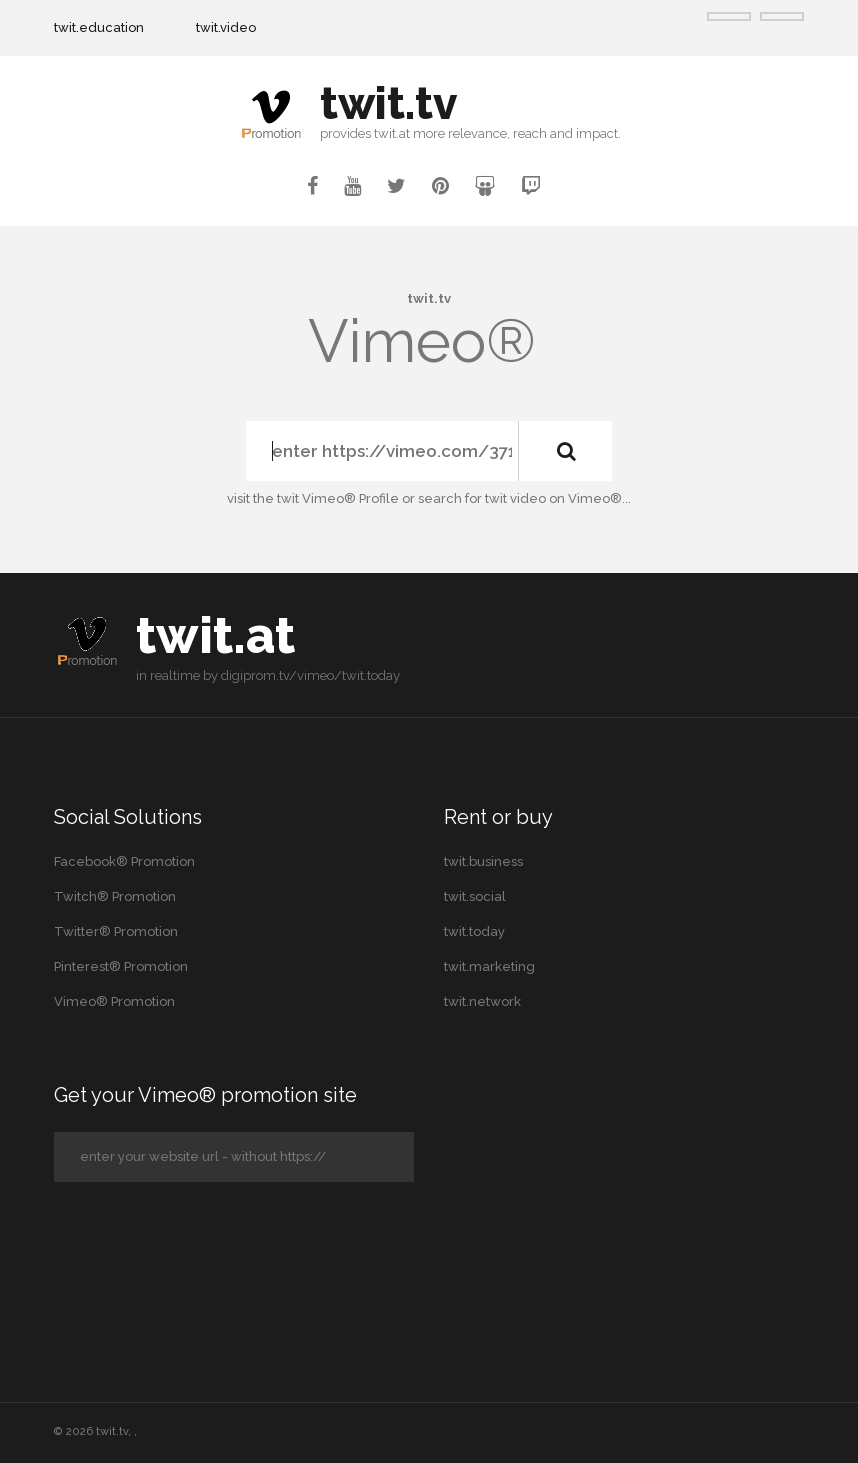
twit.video (226, 27)
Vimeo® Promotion (114, 1001)
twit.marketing (489, 966)
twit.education (99, 27)
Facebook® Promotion (124, 861)
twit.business (483, 861)
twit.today (474, 931)
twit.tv (112, 1431)
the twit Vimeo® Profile (326, 498)
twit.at (215, 635)
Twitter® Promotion (116, 931)
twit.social (475, 896)
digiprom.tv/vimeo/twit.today (310, 675)
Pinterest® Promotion (121, 966)
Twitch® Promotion (115, 896)
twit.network (482, 1001)
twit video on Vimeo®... (558, 498)
